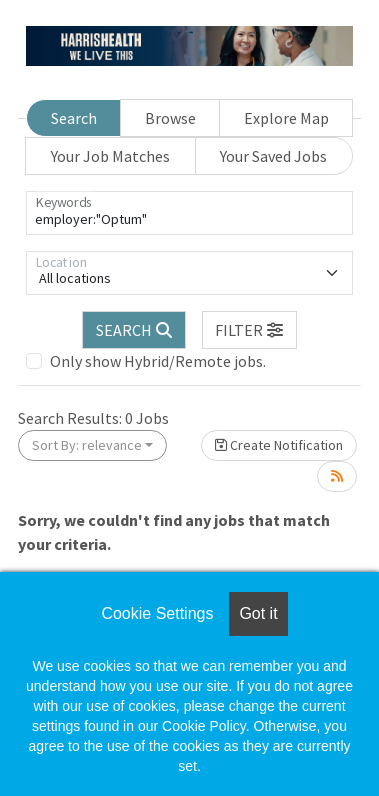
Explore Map (286, 118)
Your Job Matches (110, 156)
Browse (170, 118)
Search (74, 118)
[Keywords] (189, 213)
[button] (250, 330)
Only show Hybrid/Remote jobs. (158, 361)
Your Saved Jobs (273, 156)
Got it (258, 613)
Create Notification (279, 445)
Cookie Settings (157, 613)
